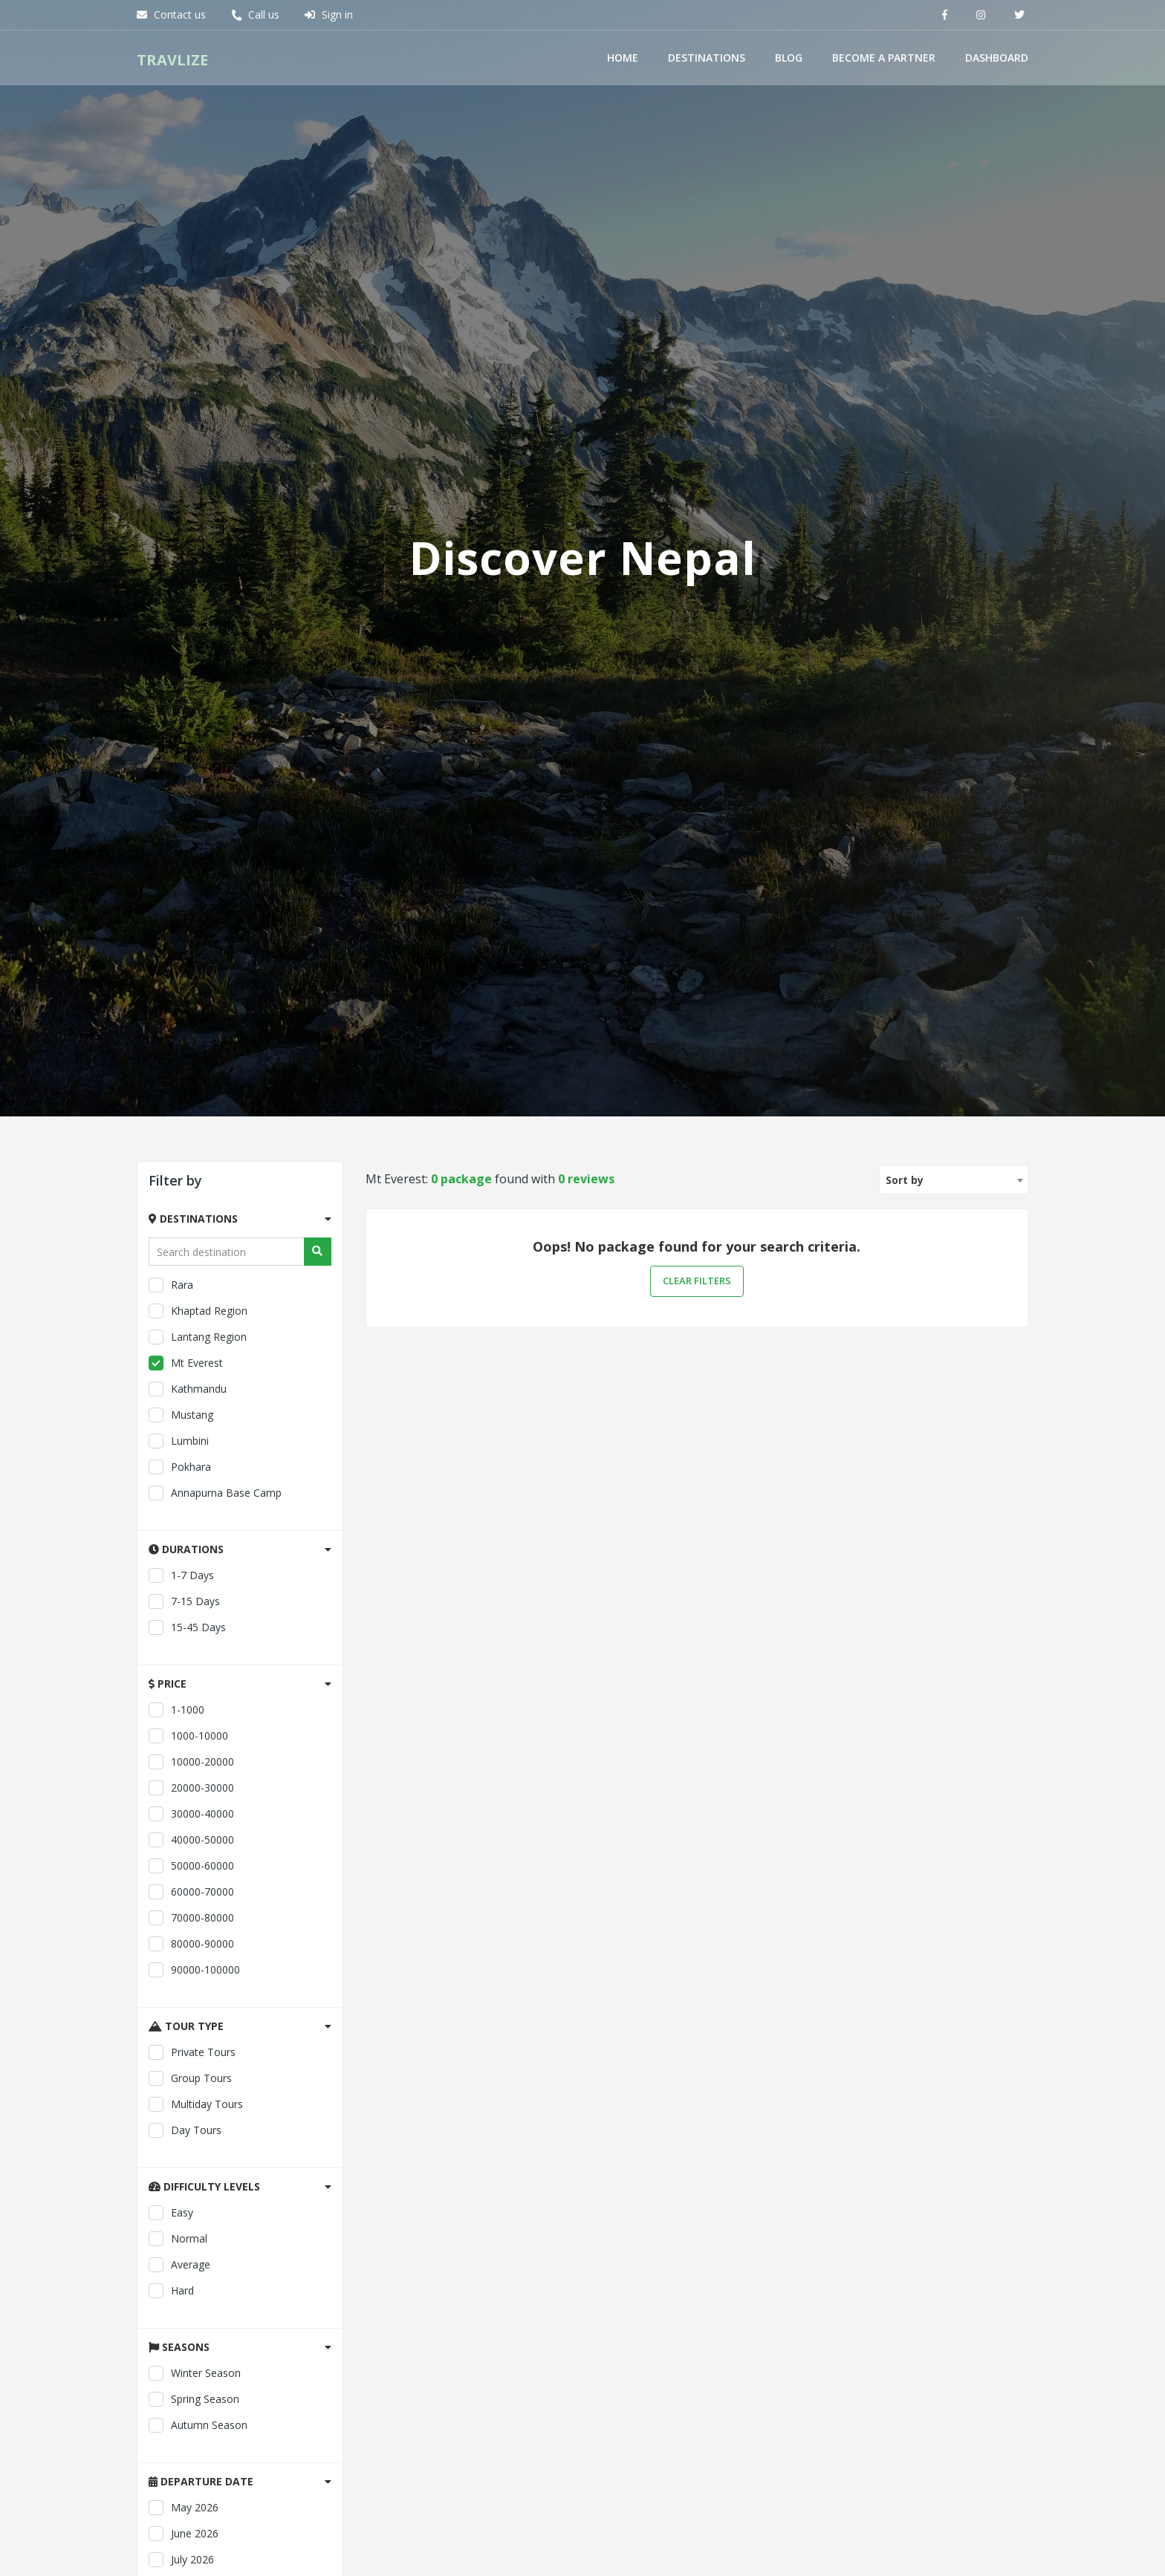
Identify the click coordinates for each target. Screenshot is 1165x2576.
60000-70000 (191, 2320)
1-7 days (181, 2004)
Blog (788, 56)
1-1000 (176, 2138)
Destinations (706, 56)
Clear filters (697, 1710)
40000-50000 (191, 2268)
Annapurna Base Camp (215, 1921)
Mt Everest (186, 1791)
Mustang (181, 1843)
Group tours (190, 2506)
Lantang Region (198, 1765)
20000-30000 (191, 2216)
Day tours (185, 2558)
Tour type (186, 2454)
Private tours (192, 2480)
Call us (255, 14)
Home (622, 55)
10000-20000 (191, 2190)
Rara (171, 1713)
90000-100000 (194, 2398)
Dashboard (996, 56)
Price (167, 2112)
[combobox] (953, 1608)
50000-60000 (191, 2294)
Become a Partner (883, 56)
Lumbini (179, 1869)
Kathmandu (188, 1817)
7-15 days (184, 2030)
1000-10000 (188, 2164)
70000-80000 (191, 2346)
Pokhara (180, 1895)
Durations (186, 1978)
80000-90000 (191, 2372)
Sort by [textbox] (905, 1608)
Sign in (329, 14)
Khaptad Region (198, 1739)
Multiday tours (196, 2532)
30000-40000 (191, 2242)
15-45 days (187, 2056)
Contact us (171, 14)
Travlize (172, 58)
